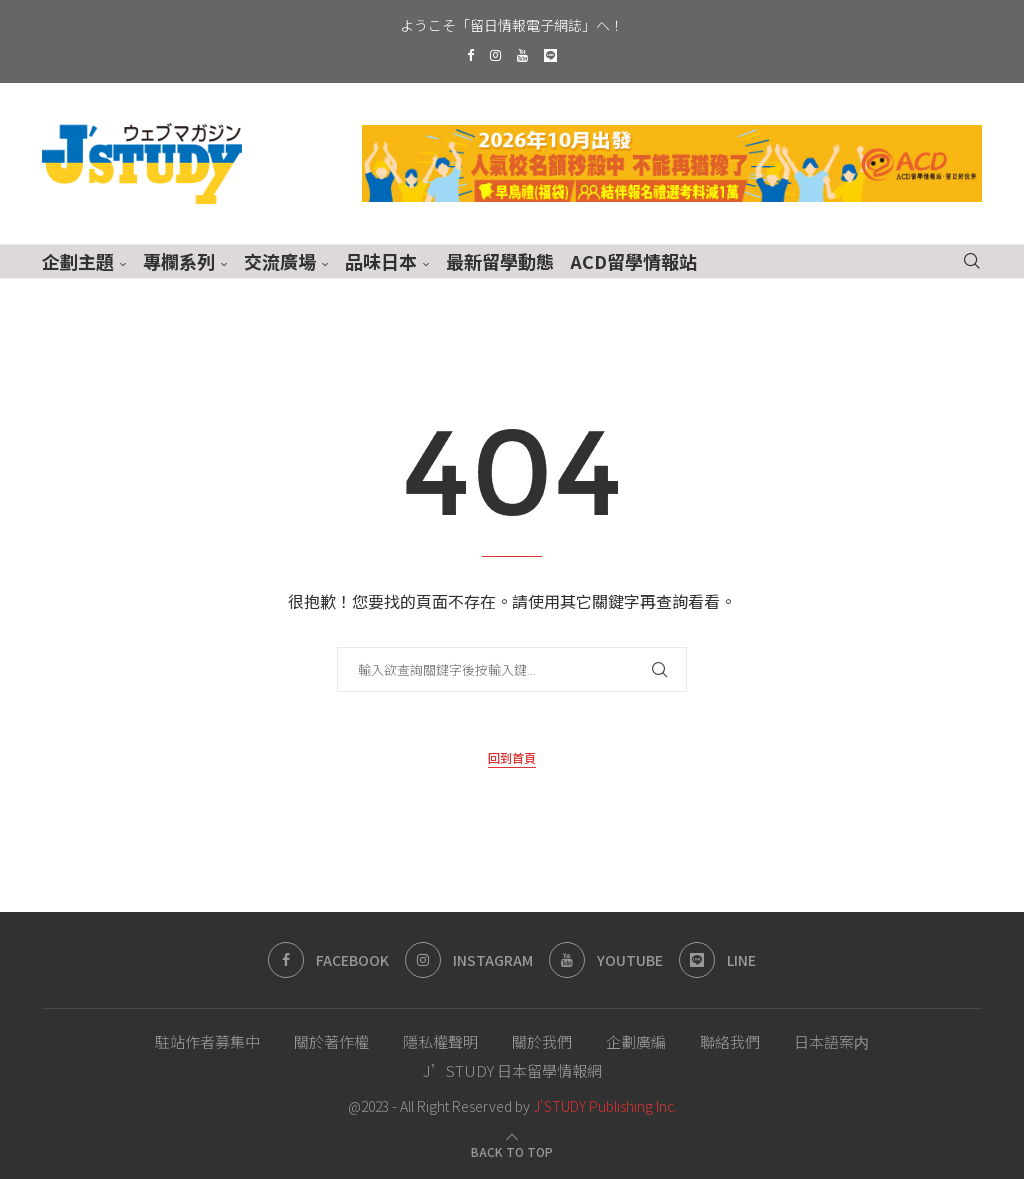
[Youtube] (522, 54)
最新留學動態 (500, 261)
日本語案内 (831, 1041)
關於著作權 (331, 1041)
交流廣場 (280, 261)
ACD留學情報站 (633, 261)
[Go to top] (512, 1150)
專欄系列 (179, 261)
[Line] (550, 54)
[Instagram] (495, 54)
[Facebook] (470, 54)
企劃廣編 (636, 1041)
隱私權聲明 (440, 1041)
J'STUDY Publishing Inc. (605, 1106)
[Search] (972, 261)
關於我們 (542, 1041)
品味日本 (381, 261)
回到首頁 (512, 757)
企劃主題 (78, 261)
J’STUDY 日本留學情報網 (512, 1070)
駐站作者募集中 (207, 1041)
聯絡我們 (730, 1041)
